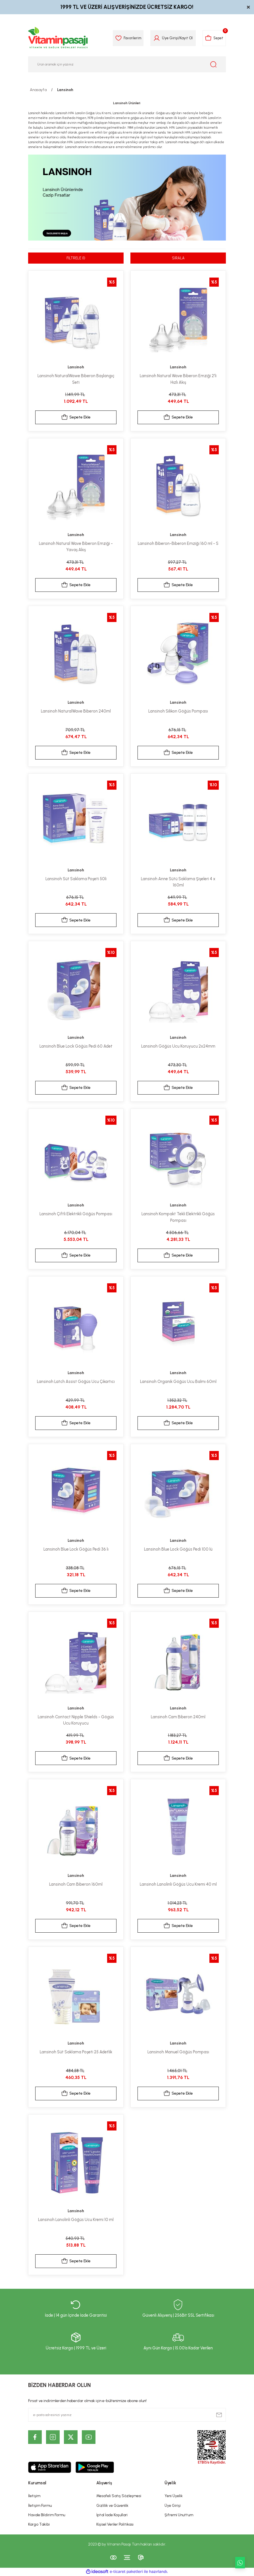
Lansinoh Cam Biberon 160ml (76, 1884)
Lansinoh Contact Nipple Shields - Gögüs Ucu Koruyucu (76, 1720)
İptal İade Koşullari (112, 2515)
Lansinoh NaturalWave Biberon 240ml (76, 711)
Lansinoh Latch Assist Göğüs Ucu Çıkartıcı (76, 1381)
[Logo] (58, 38)
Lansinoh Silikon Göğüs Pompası (178, 711)
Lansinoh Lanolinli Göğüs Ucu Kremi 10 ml (76, 2219)
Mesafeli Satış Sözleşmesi (118, 2496)
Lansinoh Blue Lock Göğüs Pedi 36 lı (76, 1549)
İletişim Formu (40, 2505)
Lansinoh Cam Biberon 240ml (178, 1717)
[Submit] (219, 2415)
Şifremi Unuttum (179, 2515)
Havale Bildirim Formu (46, 2515)
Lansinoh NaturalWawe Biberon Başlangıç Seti (76, 379)
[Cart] (213, 38)
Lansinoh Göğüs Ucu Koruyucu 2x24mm (178, 1046)
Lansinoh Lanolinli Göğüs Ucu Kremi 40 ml (178, 1884)
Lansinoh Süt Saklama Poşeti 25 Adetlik (76, 2052)
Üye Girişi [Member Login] (168, 38)
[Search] (127, 64)
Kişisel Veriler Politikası (115, 2524)
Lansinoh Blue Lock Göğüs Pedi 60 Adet (76, 1046)
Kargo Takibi (39, 2524)
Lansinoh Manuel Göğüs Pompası (178, 2052)
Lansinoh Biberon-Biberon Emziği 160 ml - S (178, 543)
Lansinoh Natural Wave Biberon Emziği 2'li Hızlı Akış (178, 379)
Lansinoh (65, 89)
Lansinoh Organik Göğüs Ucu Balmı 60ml (178, 1381)
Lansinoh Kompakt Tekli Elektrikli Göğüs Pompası (178, 1217)
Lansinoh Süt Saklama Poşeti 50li (76, 879)
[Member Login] (155, 38)
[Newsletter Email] (127, 2415)
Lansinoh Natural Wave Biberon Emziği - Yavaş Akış (76, 547)
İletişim (34, 2496)
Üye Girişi (173, 2505)
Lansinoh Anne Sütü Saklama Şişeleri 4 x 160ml (178, 882)
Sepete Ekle (76, 417)
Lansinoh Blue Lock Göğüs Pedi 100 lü (178, 1549)
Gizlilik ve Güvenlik (112, 2505)
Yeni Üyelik (174, 2496)
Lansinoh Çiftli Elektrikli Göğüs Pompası (75, 1214)
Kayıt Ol (184, 38)
